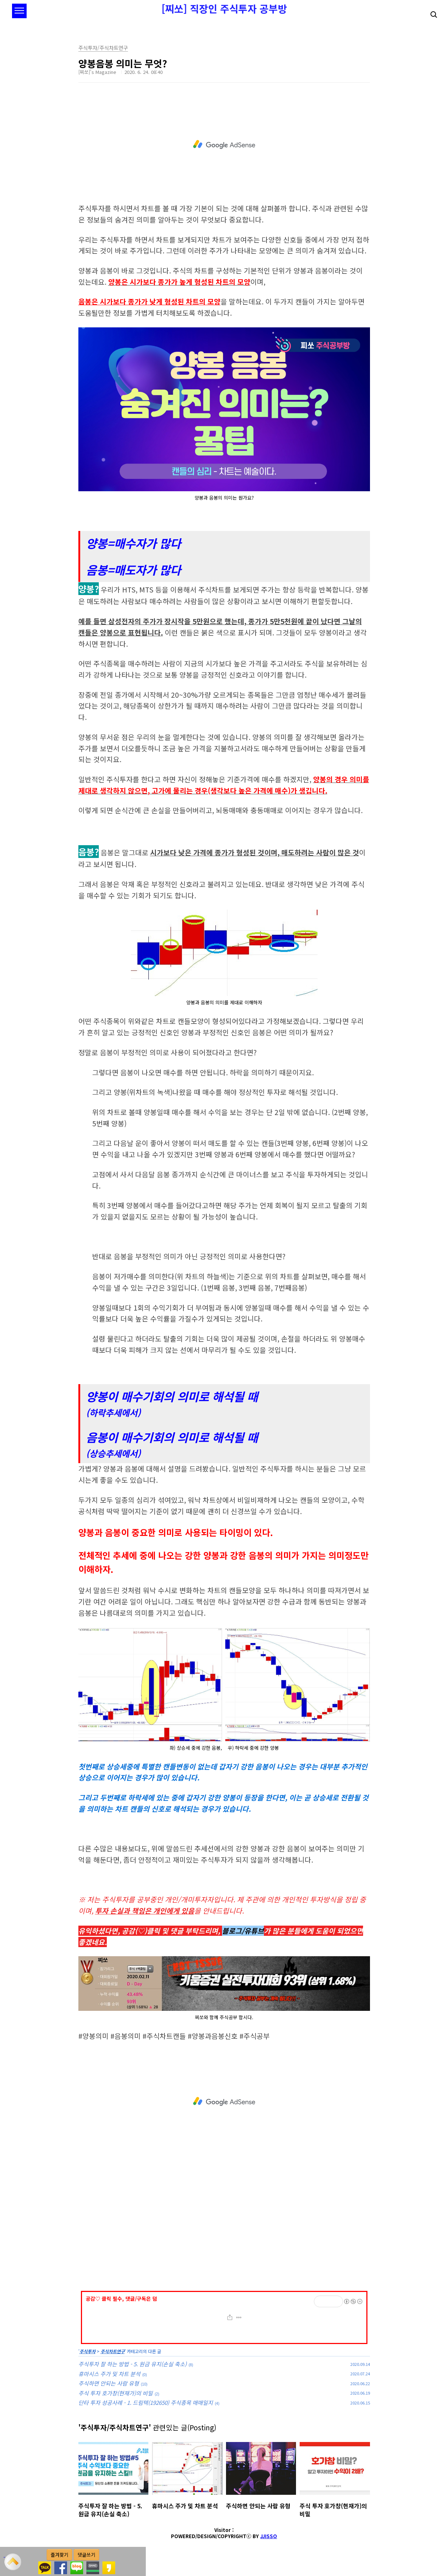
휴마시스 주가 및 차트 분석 (109, 2374)
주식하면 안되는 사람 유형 (108, 2383)
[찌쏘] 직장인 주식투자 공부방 (224, 8)
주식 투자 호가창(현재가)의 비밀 (115, 2393)
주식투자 (87, 2351)
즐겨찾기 (59, 2554)
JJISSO (268, 2536)
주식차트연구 (113, 2351)
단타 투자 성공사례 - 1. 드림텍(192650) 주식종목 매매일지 (145, 2402)
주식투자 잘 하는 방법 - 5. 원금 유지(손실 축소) (132, 2364)
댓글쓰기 (86, 2554)
